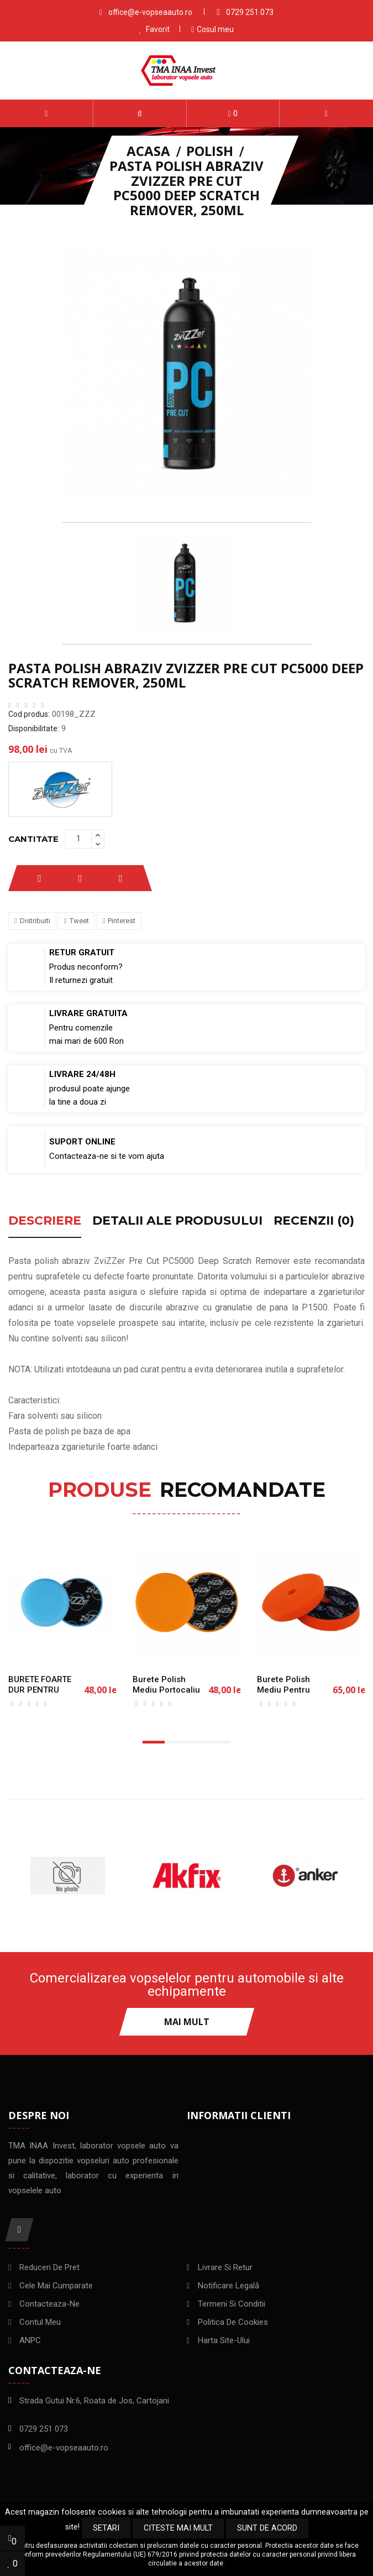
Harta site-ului (224, 2341)
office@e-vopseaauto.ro (150, 12)
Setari (106, 2528)
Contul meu (40, 2323)
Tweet (79, 921)
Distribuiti (35, 921)
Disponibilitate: (33, 728)
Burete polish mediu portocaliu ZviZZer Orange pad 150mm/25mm (170, 1694)
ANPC (30, 2341)
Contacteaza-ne (49, 2305)
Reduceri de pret (49, 2268)
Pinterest (121, 921)
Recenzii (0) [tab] (314, 1221)
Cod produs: (29, 714)
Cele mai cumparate (56, 2287)
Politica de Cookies (233, 2323)
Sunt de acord (267, 2528)
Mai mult (186, 2022)
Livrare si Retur (225, 2268)
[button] (139, 113)
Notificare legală (228, 2287)
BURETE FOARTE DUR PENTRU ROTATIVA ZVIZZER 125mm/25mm (45, 1694)
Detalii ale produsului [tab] (177, 1221)
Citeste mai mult (178, 2528)
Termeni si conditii (231, 2305)
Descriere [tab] (44, 1221)
